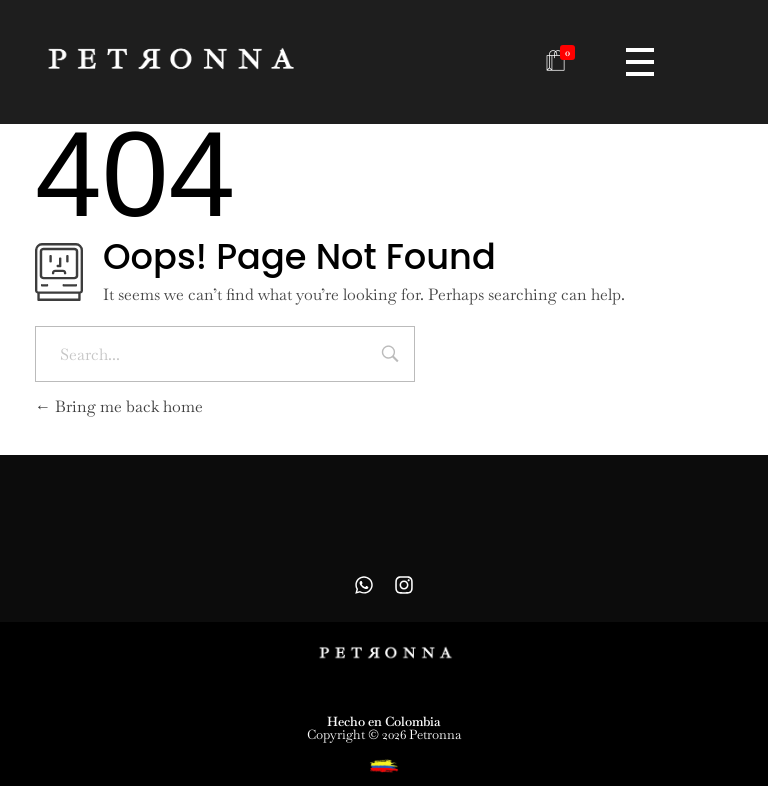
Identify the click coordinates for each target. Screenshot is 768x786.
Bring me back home (119, 406)
